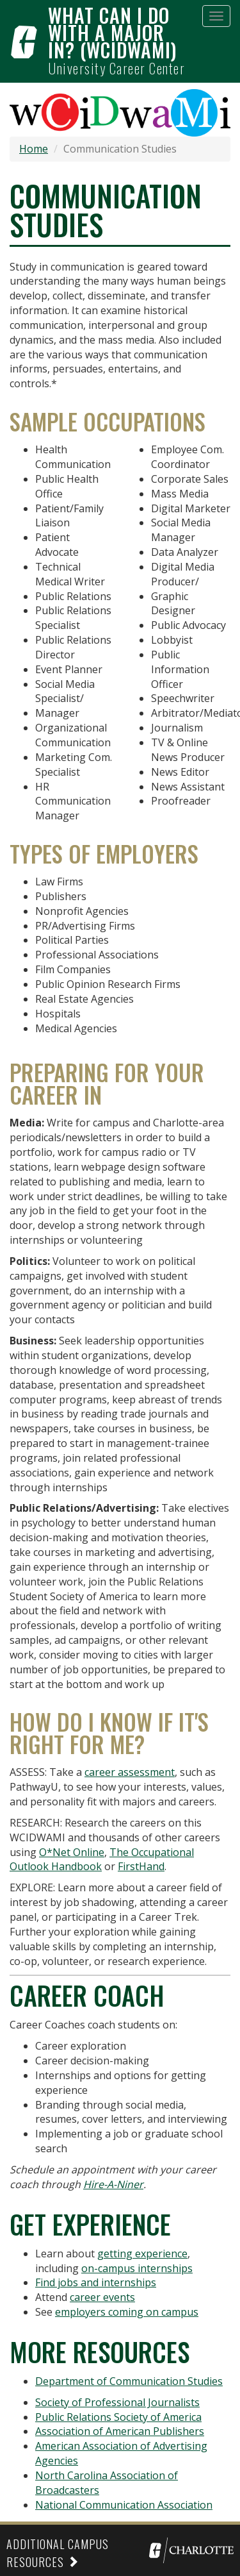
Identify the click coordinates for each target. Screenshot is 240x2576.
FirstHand (141, 1866)
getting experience (142, 2253)
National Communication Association (123, 2505)
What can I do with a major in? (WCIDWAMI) (112, 32)
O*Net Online (71, 1852)
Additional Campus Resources (57, 2553)
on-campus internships (137, 2268)
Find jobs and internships (95, 2282)
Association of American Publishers (119, 2431)
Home (33, 149)
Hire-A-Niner (113, 2184)
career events (102, 2297)
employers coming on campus (126, 2312)
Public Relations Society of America (118, 2417)
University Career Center (116, 68)
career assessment (129, 1772)
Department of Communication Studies (129, 2381)
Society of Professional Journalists (117, 2402)
